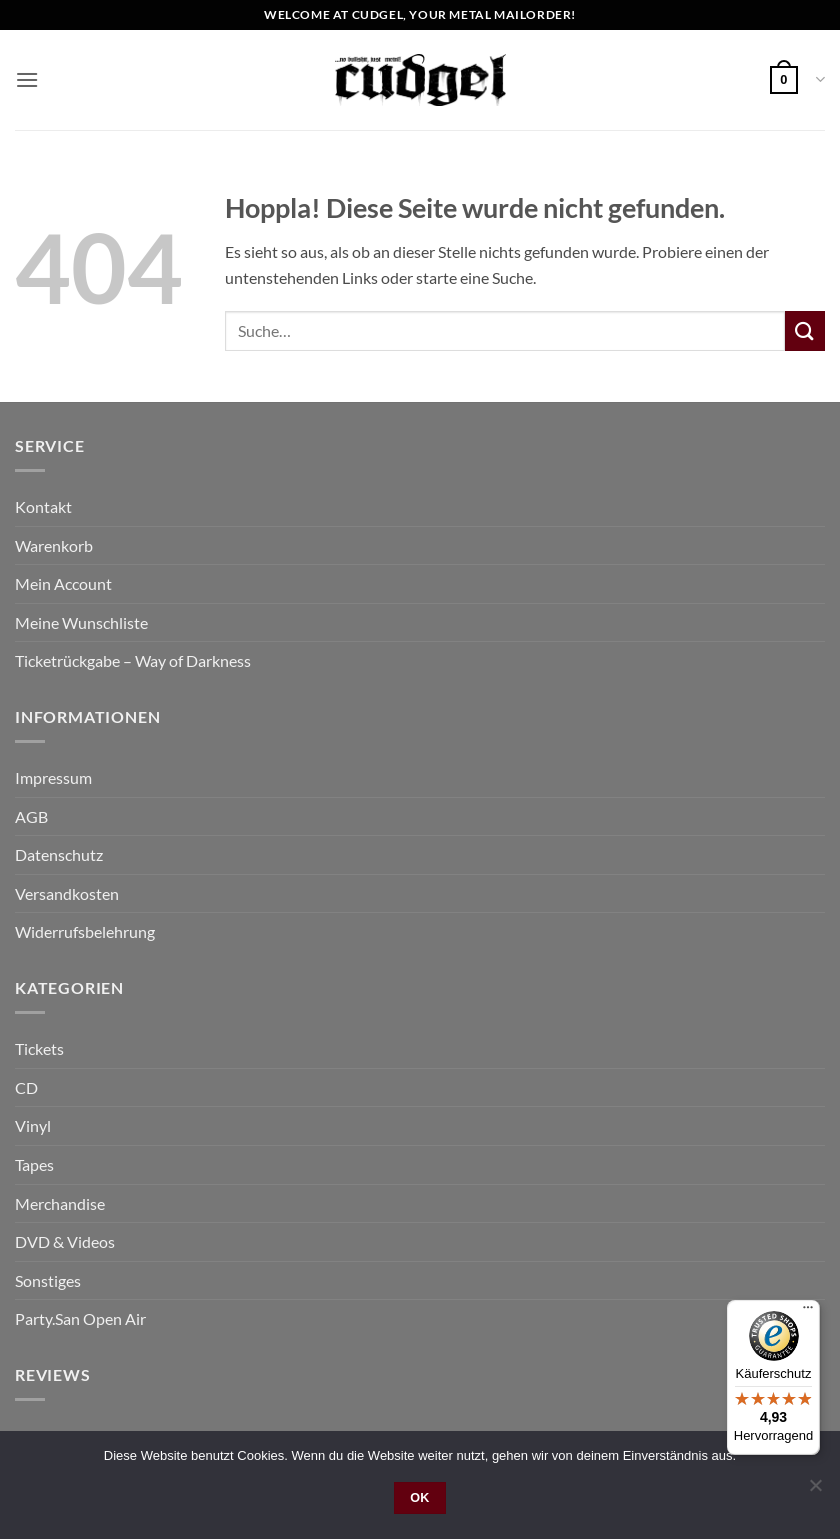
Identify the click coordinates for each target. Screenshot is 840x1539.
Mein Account (63, 583)
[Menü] (808, 1312)
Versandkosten (67, 893)
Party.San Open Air (80, 1318)
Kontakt (43, 506)
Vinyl (33, 1125)
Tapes (34, 1164)
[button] (27, 79)
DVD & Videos (65, 1241)
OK (420, 1498)
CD (26, 1087)
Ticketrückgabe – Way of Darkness (133, 660)
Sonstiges (48, 1280)
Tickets (39, 1048)
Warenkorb (54, 545)
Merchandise (60, 1203)
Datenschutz (59, 854)
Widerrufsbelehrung (85, 931)
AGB (31, 816)
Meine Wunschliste (81, 622)
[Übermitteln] (805, 330)
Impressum (53, 777)
